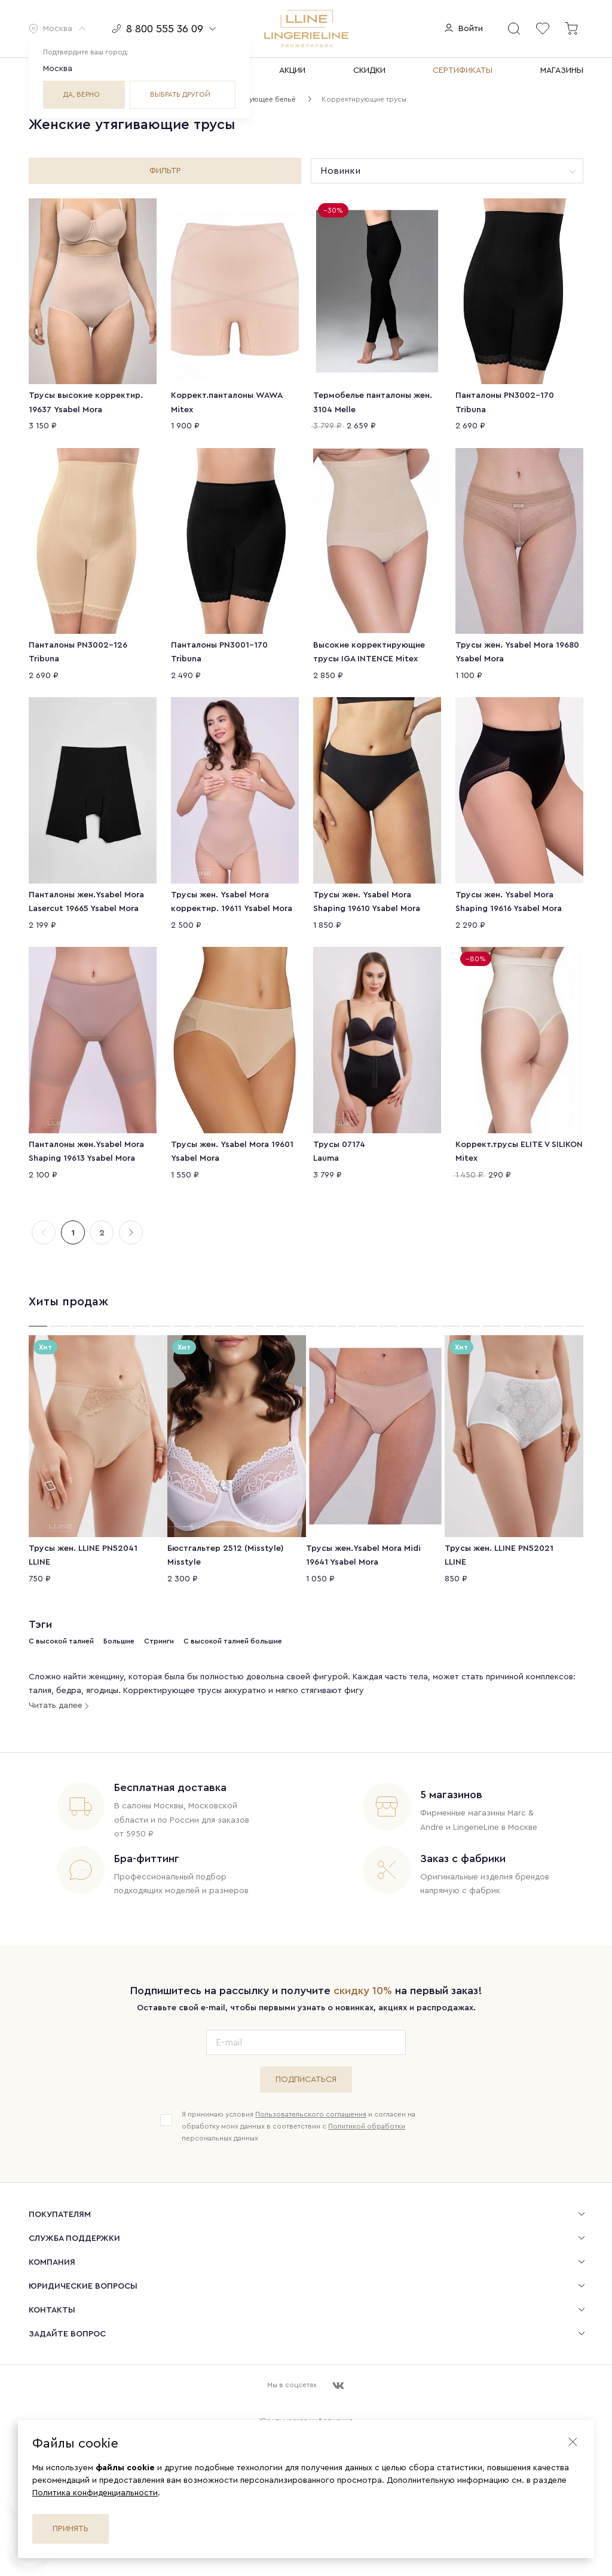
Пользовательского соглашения (310, 2098)
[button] (58, 28)
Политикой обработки (366, 2110)
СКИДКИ (369, 70)
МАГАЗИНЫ (561, 70)
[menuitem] (306, 2198)
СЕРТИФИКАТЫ (462, 70)
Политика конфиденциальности (95, 2493)
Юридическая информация (306, 2405)
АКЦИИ (292, 70)
